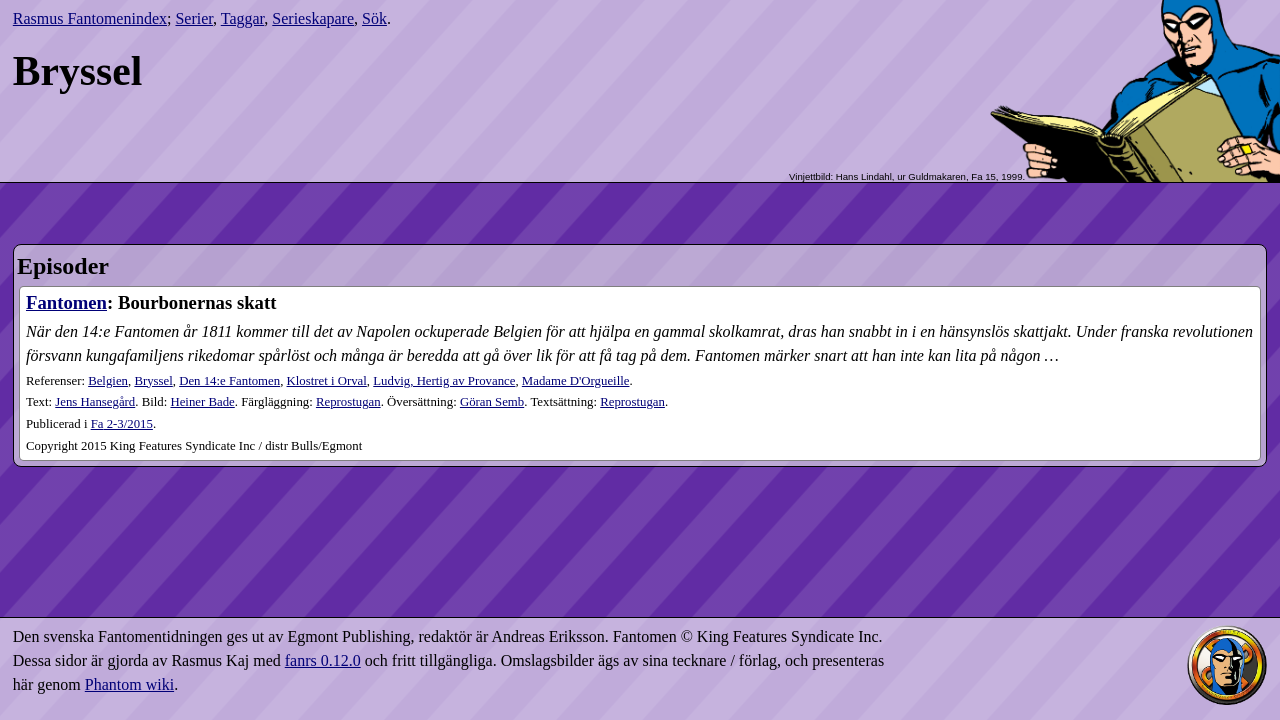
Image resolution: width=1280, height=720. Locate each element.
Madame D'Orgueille (576, 381)
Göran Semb (492, 402)
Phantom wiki (129, 684)
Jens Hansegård (95, 402)
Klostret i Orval (327, 381)
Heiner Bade (202, 402)
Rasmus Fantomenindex (90, 18)
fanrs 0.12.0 (323, 660)
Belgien (108, 381)
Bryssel (153, 381)
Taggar (243, 18)
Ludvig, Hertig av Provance (444, 381)
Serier (194, 18)
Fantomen (66, 302)
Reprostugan (348, 402)
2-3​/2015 (122, 424)
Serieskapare (313, 18)
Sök (374, 18)
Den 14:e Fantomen (229, 381)
